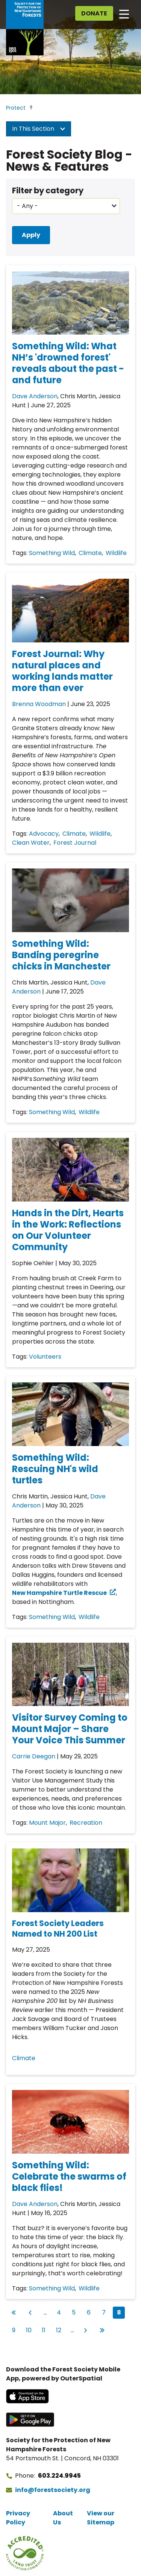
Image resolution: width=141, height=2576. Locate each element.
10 (30, 2329)
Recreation (86, 1822)
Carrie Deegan (33, 1756)
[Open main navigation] (124, 13)
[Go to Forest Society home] (25, 27)
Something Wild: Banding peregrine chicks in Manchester (61, 954)
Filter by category (47, 190)
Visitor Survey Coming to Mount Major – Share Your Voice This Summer (69, 1728)
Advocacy (44, 833)
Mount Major (47, 1822)
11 (46, 2329)
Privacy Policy (18, 2518)
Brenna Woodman (39, 704)
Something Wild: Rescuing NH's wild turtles (55, 1468)
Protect (16, 108)
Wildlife (116, 553)
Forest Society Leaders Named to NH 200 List (58, 1928)
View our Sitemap (100, 2518)
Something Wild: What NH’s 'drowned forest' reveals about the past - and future (68, 363)
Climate (90, 553)
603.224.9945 (59, 2475)
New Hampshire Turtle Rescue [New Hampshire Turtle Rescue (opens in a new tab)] (59, 1592)
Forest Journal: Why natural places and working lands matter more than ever (62, 671)
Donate (94, 13)
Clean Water (31, 842)
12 (60, 2329)
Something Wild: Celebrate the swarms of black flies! (69, 2176)
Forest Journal (74, 842)
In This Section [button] (38, 128)
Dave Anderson (35, 396)
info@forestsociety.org (52, 2490)
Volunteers (45, 1356)
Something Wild (52, 553)
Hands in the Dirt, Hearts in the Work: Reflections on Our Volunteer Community (68, 1230)
